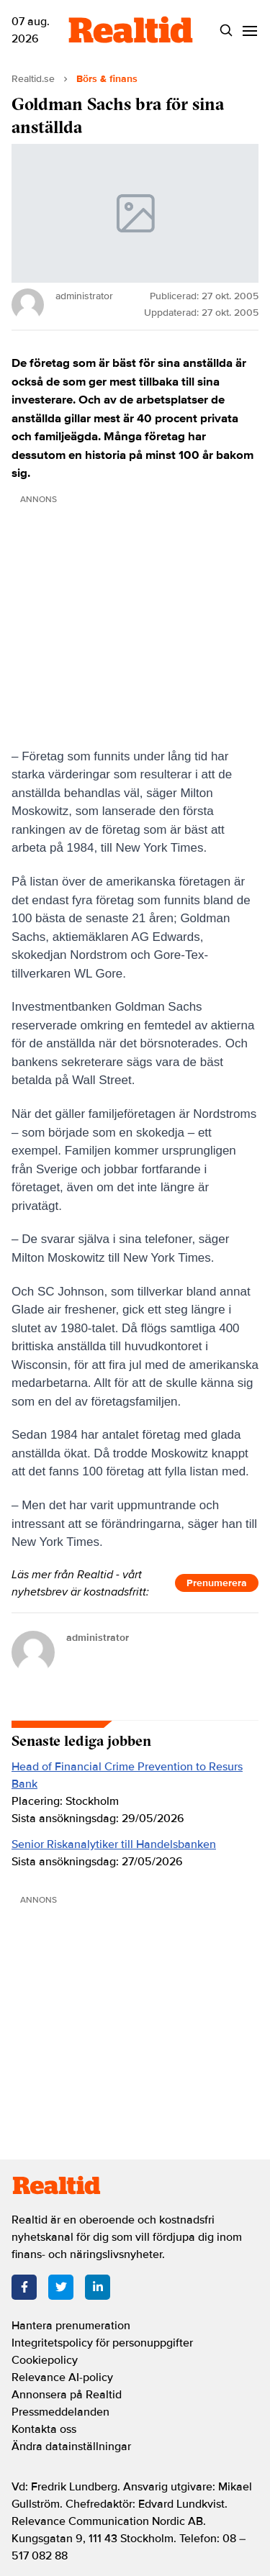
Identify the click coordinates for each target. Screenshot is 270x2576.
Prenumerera (216, 1583)
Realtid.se (33, 79)
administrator (97, 1637)
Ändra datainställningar (71, 2446)
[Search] (226, 31)
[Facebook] (24, 2287)
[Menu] (249, 31)
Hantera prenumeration (71, 2325)
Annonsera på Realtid (67, 2395)
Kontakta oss (44, 2429)
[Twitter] (60, 2287)
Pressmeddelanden (60, 2412)
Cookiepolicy (45, 2360)
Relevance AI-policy (62, 2377)
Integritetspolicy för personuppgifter (102, 2343)
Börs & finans (107, 79)
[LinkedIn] (97, 2287)
